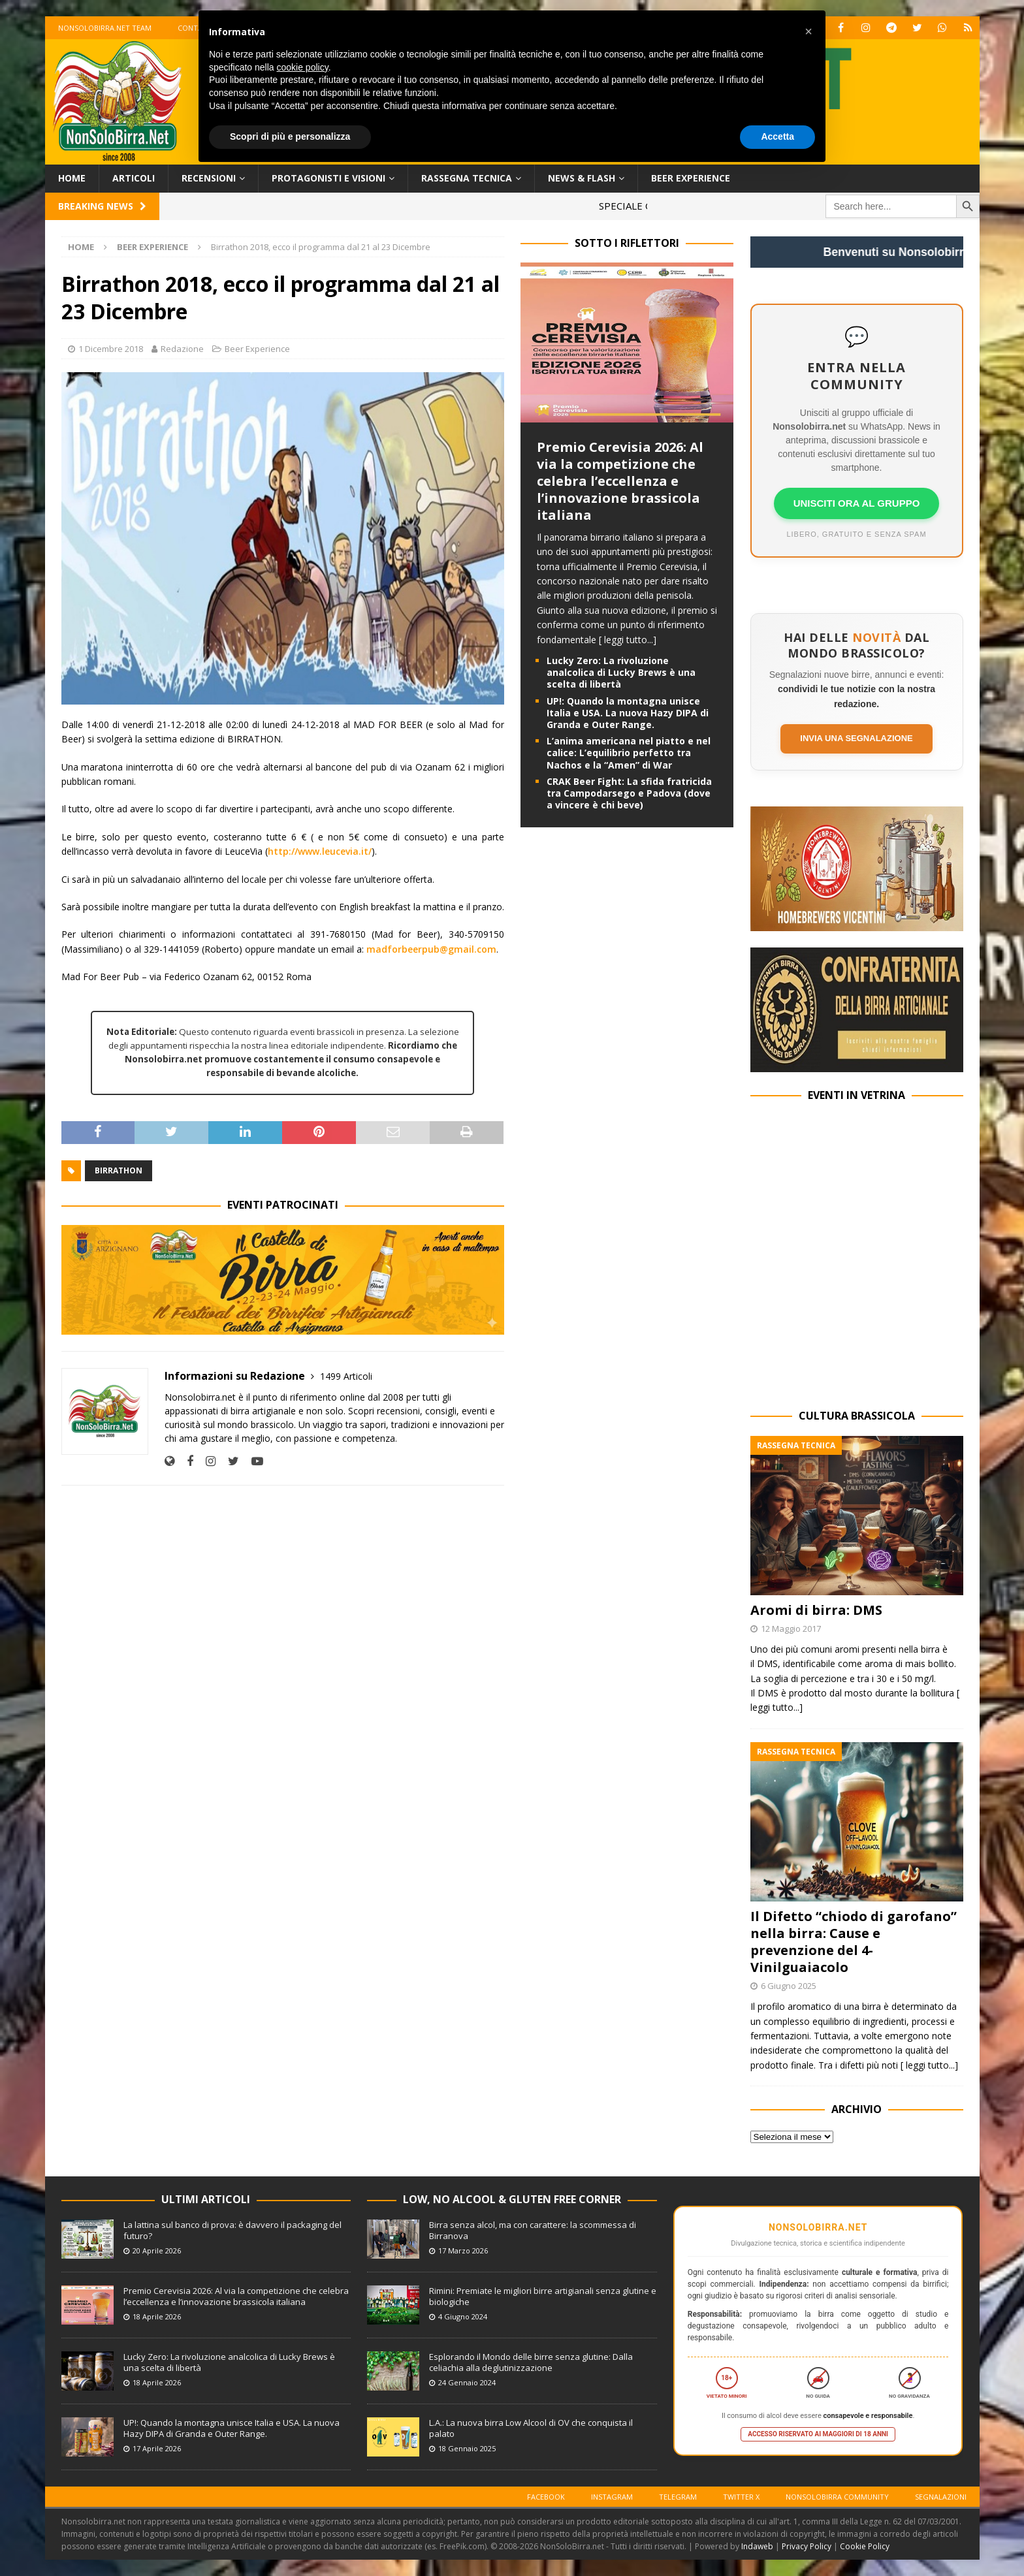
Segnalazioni (941, 2497)
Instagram (612, 2497)
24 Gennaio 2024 (467, 2382)
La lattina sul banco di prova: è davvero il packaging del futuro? (232, 2230)
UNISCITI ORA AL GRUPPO (856, 503)
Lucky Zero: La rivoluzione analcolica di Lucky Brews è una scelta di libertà (621, 672)
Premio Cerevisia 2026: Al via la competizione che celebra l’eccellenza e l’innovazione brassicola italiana (620, 481)
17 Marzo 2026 (463, 2250)
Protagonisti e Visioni (328, 178)
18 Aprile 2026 (157, 2316)
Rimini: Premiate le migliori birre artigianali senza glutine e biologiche (542, 2296)
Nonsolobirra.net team (105, 28)
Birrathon (118, 1170)
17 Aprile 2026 (157, 2448)
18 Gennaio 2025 (467, 2448)
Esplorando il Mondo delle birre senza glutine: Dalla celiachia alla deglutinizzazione (531, 2362)
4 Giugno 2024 (462, 2316)
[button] (808, 31)
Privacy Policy (806, 2546)
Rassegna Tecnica (466, 178)
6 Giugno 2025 (788, 1986)
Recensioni (209, 178)
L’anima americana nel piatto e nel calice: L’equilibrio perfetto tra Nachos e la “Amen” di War (629, 753)
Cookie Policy (864, 2546)
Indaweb (757, 2546)
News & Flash (581, 178)
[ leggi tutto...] (627, 639)
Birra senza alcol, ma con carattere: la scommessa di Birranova (532, 2230)
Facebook (546, 2497)
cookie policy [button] (302, 67)
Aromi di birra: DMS (816, 1610)
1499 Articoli (346, 1376)
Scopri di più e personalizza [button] (290, 136)
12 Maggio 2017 (791, 1628)
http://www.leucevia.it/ (320, 851)
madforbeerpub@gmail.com (431, 949)
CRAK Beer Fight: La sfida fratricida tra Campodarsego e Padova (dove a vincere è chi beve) (629, 793)
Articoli (133, 178)
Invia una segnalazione (856, 738)
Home (72, 178)
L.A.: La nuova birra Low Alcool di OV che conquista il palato (531, 2428)
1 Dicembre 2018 (110, 349)
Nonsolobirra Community (837, 2497)
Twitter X (741, 2497)
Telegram (678, 2497)
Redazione (182, 349)
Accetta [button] (777, 136)
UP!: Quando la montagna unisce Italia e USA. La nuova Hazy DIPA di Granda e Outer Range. (628, 713)
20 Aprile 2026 (157, 2250)
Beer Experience (690, 178)
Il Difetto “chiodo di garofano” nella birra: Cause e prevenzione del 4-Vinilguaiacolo (853, 1941)
